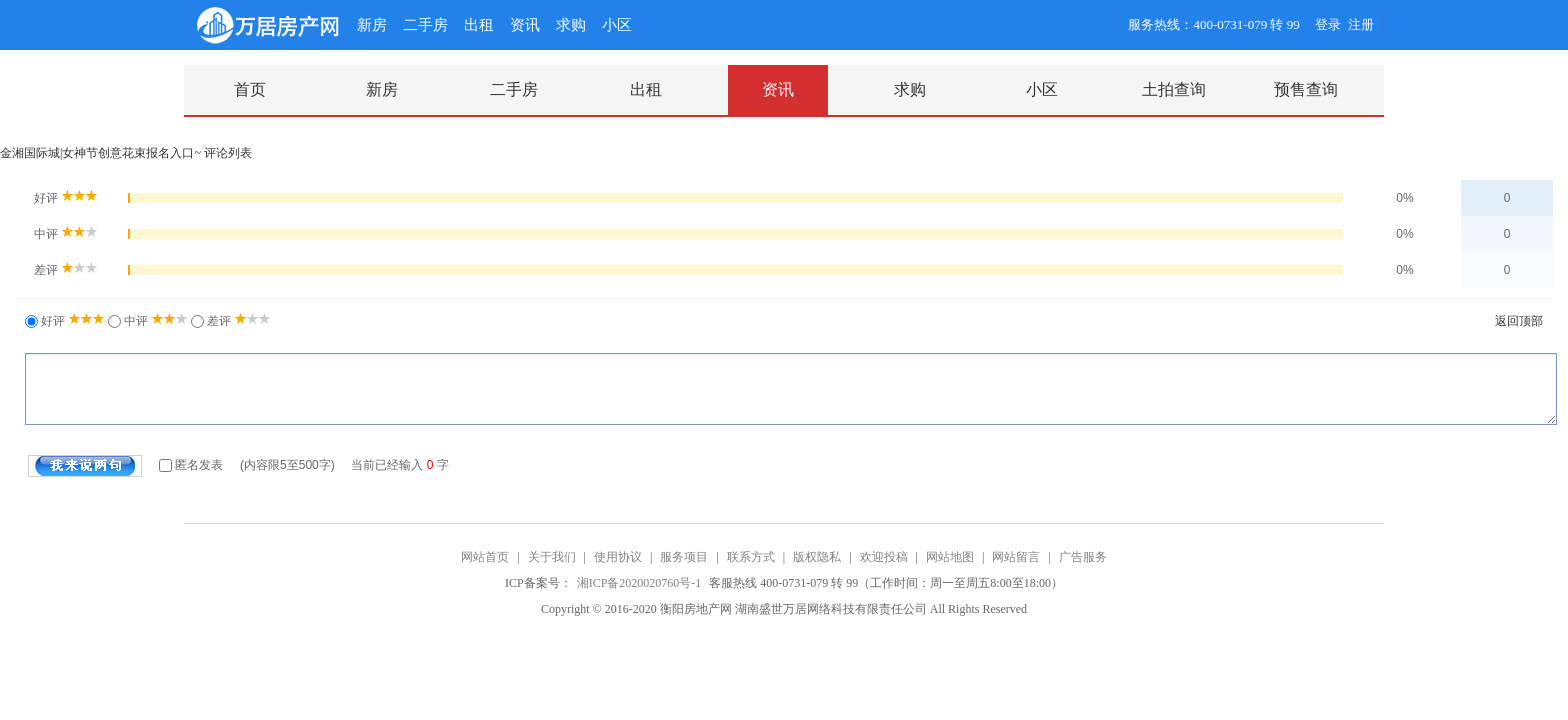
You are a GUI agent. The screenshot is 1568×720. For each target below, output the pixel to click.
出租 (479, 25)
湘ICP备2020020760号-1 (641, 583)
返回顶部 (1519, 321)
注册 (1361, 24)
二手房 (425, 25)
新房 (372, 25)
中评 (154, 321)
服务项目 (684, 557)
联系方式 (751, 557)
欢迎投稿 (884, 557)
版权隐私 (817, 557)
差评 (237, 321)
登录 (1328, 24)
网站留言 (1016, 557)
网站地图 (950, 557)
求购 (571, 25)
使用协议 (618, 557)
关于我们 (552, 557)
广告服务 (1083, 557)
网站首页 (485, 557)
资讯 (525, 25)
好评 (71, 321)
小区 (617, 25)
